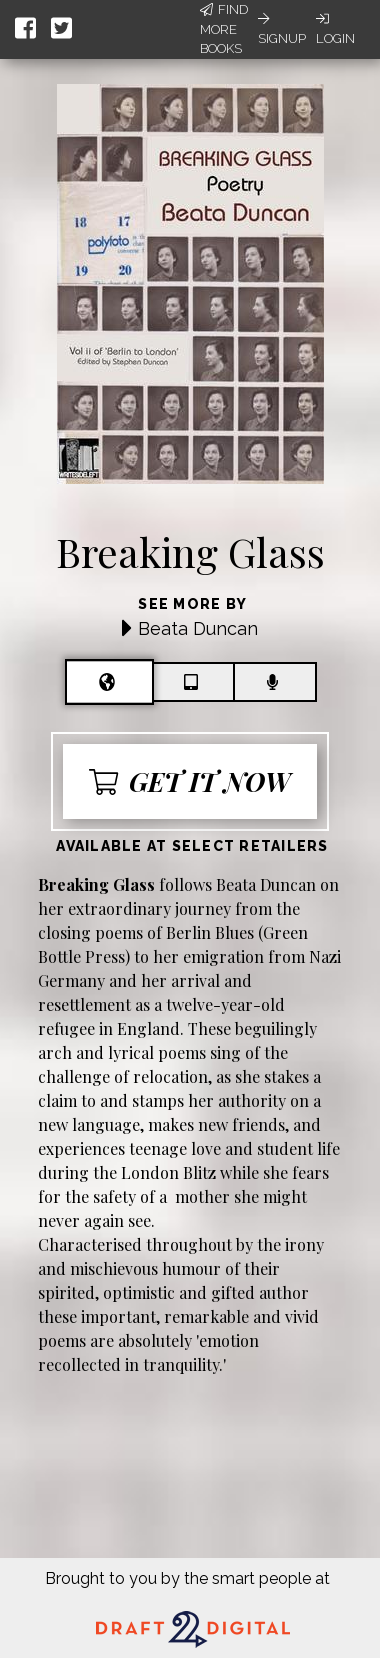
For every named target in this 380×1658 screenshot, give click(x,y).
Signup (282, 29)
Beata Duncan (198, 628)
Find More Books (224, 29)
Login (335, 29)
